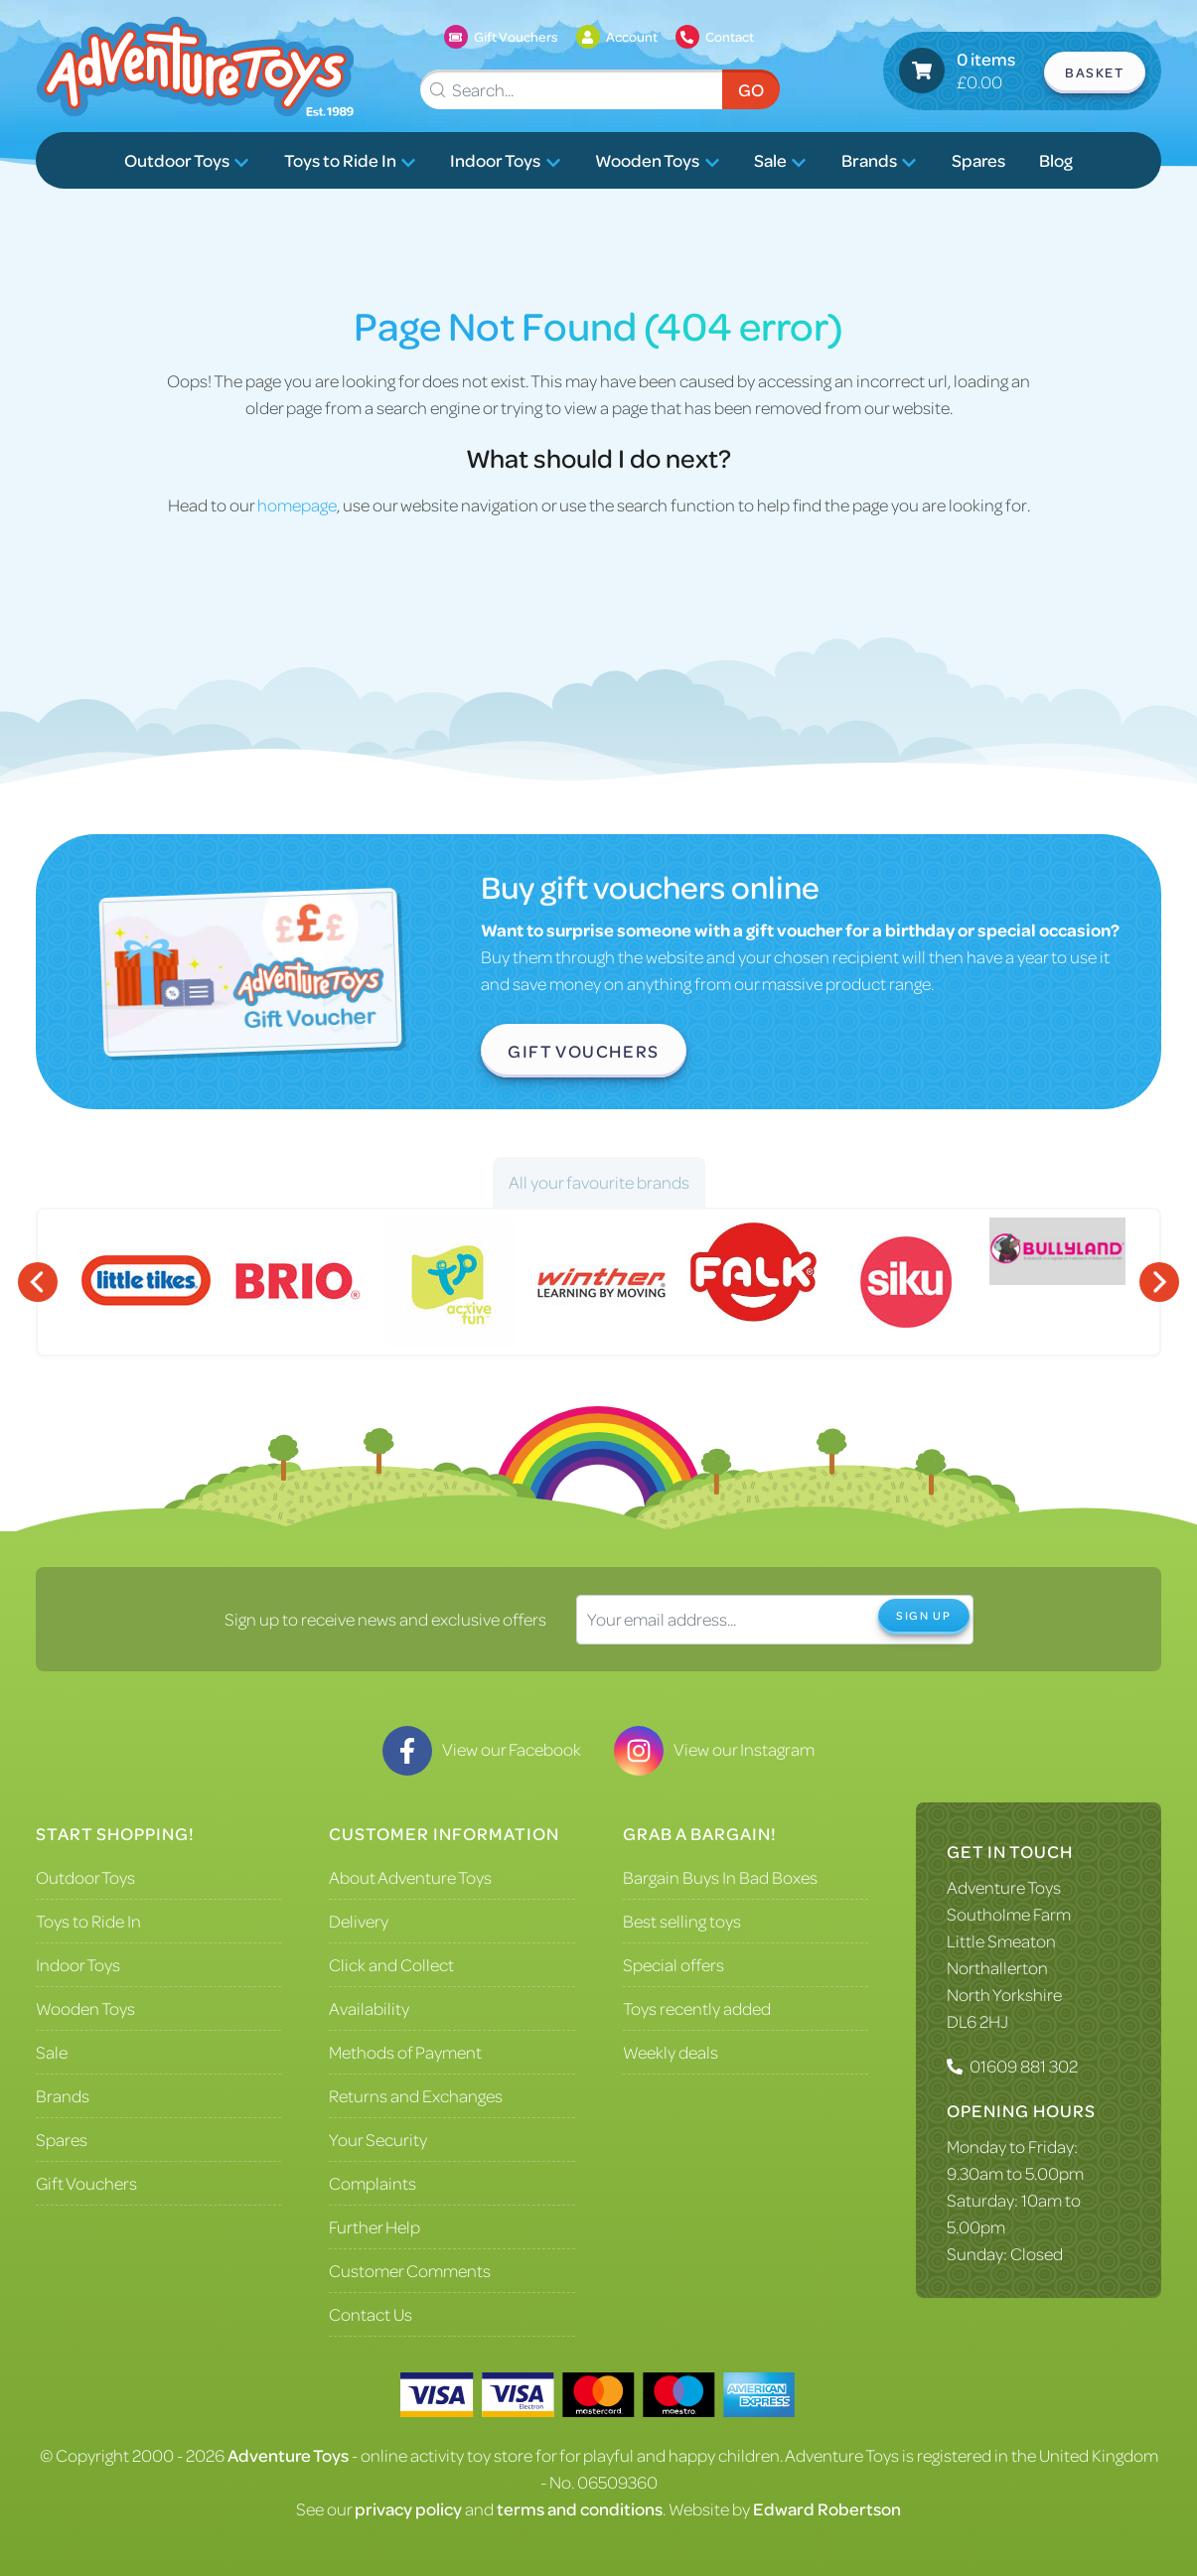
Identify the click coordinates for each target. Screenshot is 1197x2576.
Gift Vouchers (584, 1051)
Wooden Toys (657, 160)
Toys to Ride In (350, 160)
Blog (1056, 160)
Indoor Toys (505, 160)
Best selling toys (682, 1921)
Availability (369, 2008)
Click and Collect (391, 1964)
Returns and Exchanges (416, 2095)
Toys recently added (697, 2008)
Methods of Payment (405, 2052)
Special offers (673, 1964)
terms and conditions (580, 2508)
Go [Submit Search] (751, 89)
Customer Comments (410, 2270)
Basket (1094, 72)
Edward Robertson (827, 2508)
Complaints (372, 2183)
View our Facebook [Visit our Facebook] (481, 1749)
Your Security (378, 2139)
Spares (978, 160)
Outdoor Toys (186, 160)
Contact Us (370, 2314)
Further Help (374, 2226)
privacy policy (408, 2508)
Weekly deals (670, 2052)
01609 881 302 (1024, 2065)
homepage (297, 504)
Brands (879, 160)
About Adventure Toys (410, 1877)
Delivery (358, 1921)
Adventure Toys (1004, 1887)
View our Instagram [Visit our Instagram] (714, 1749)
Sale (780, 160)
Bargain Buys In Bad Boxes (720, 1877)
